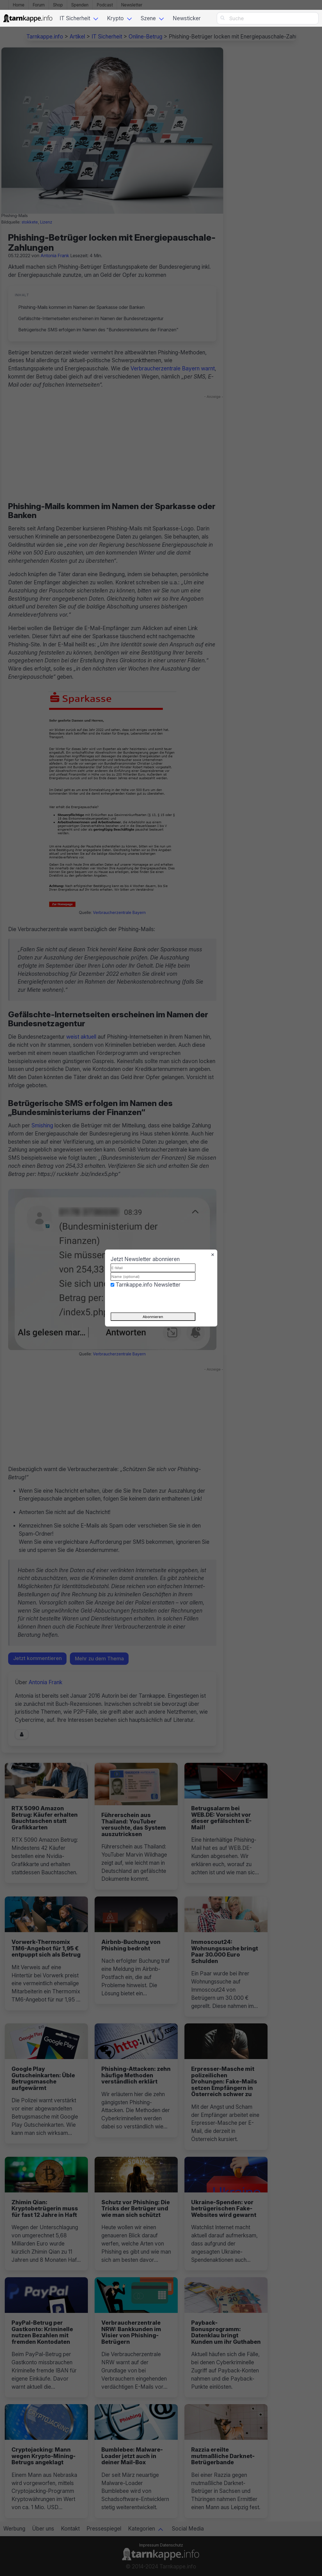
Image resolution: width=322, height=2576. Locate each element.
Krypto (115, 18)
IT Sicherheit (75, 18)
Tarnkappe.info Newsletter (148, 1284)
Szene (148, 18)
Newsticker (187, 18)
